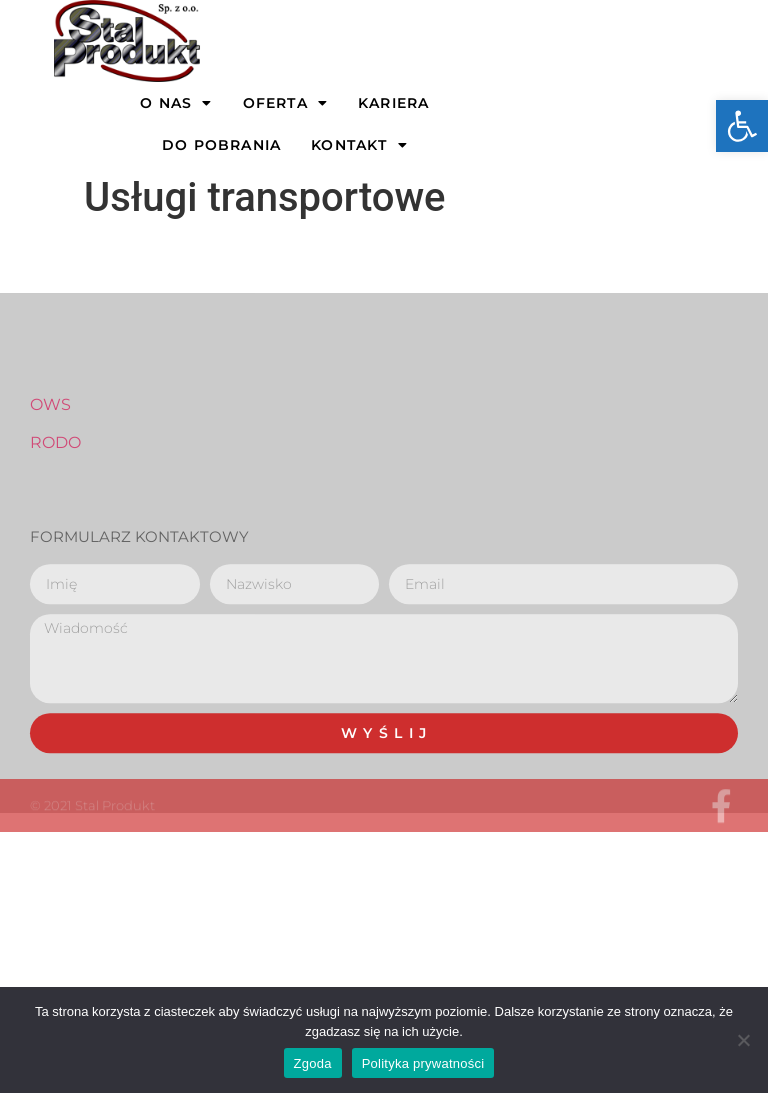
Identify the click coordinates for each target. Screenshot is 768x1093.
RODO (55, 486)
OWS (50, 448)
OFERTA (285, 103)
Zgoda (313, 1063)
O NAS (176, 103)
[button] (742, 126)
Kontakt (359, 145)
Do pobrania (221, 145)
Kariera (393, 103)
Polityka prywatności (423, 1063)
